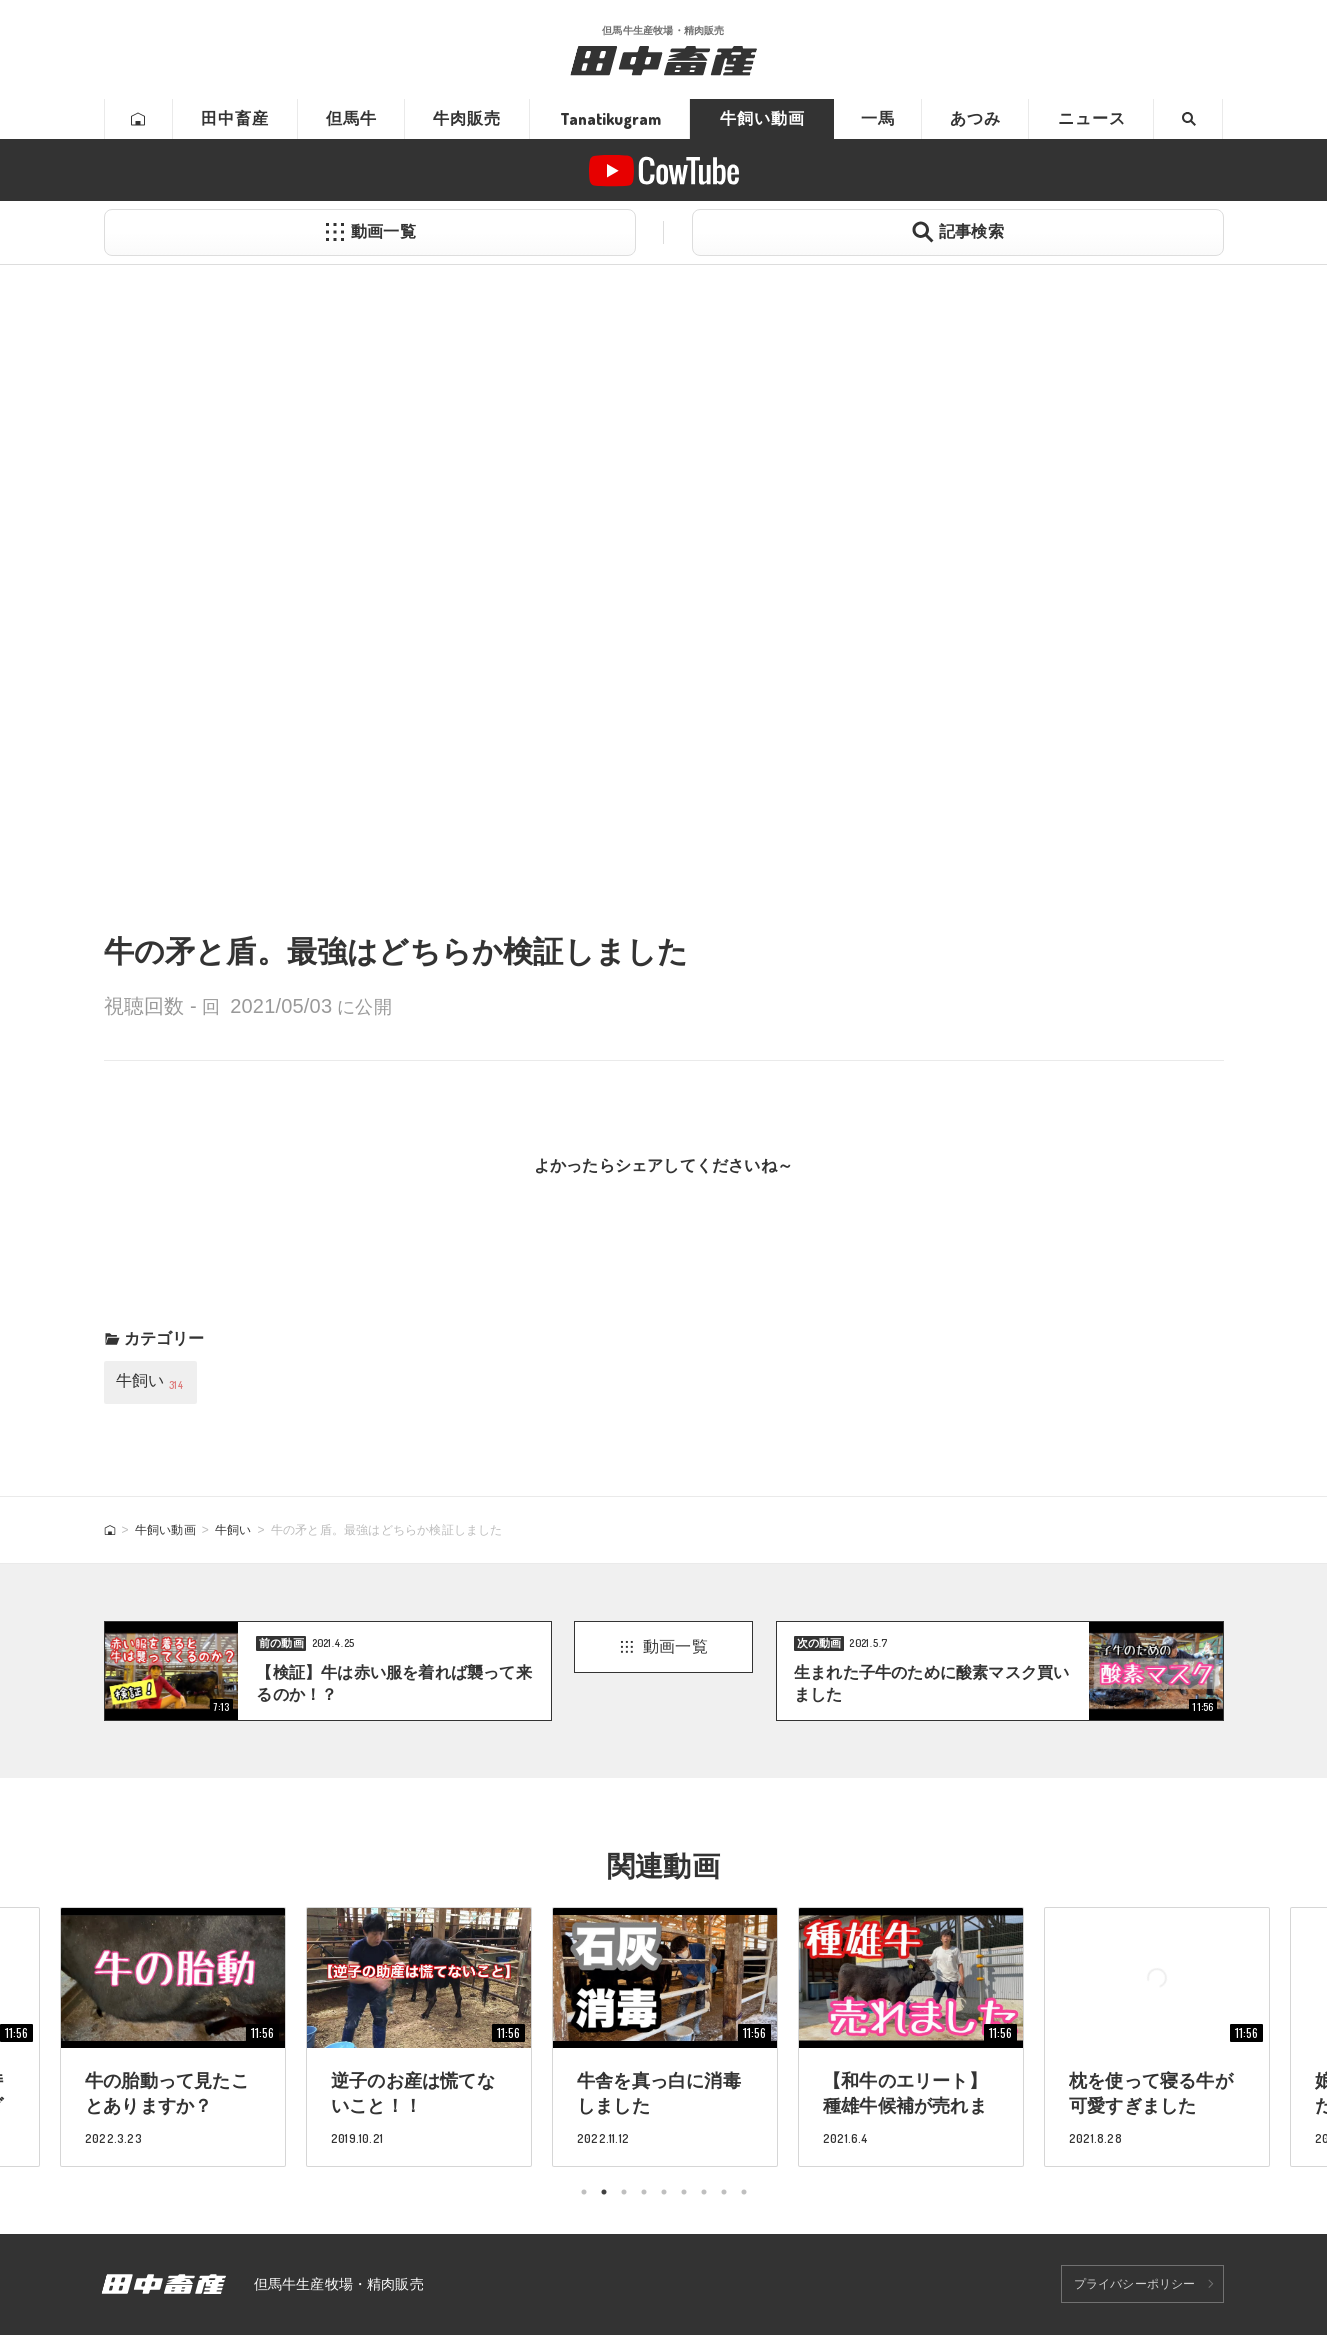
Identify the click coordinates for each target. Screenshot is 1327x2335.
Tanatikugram (610, 119)
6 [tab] (684, 2192)
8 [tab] (724, 2192)
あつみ (975, 118)
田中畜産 (235, 118)
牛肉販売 (467, 118)
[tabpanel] (665, 2036)
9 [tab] (744, 2192)
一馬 (878, 118)
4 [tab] (644, 2192)
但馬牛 (351, 118)
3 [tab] (624, 2192)
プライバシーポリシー (1135, 2284)
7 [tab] (704, 2192)
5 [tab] (664, 2192)
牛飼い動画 (762, 118)
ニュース (1092, 118)
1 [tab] (584, 2192)
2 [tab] (604, 2192)
